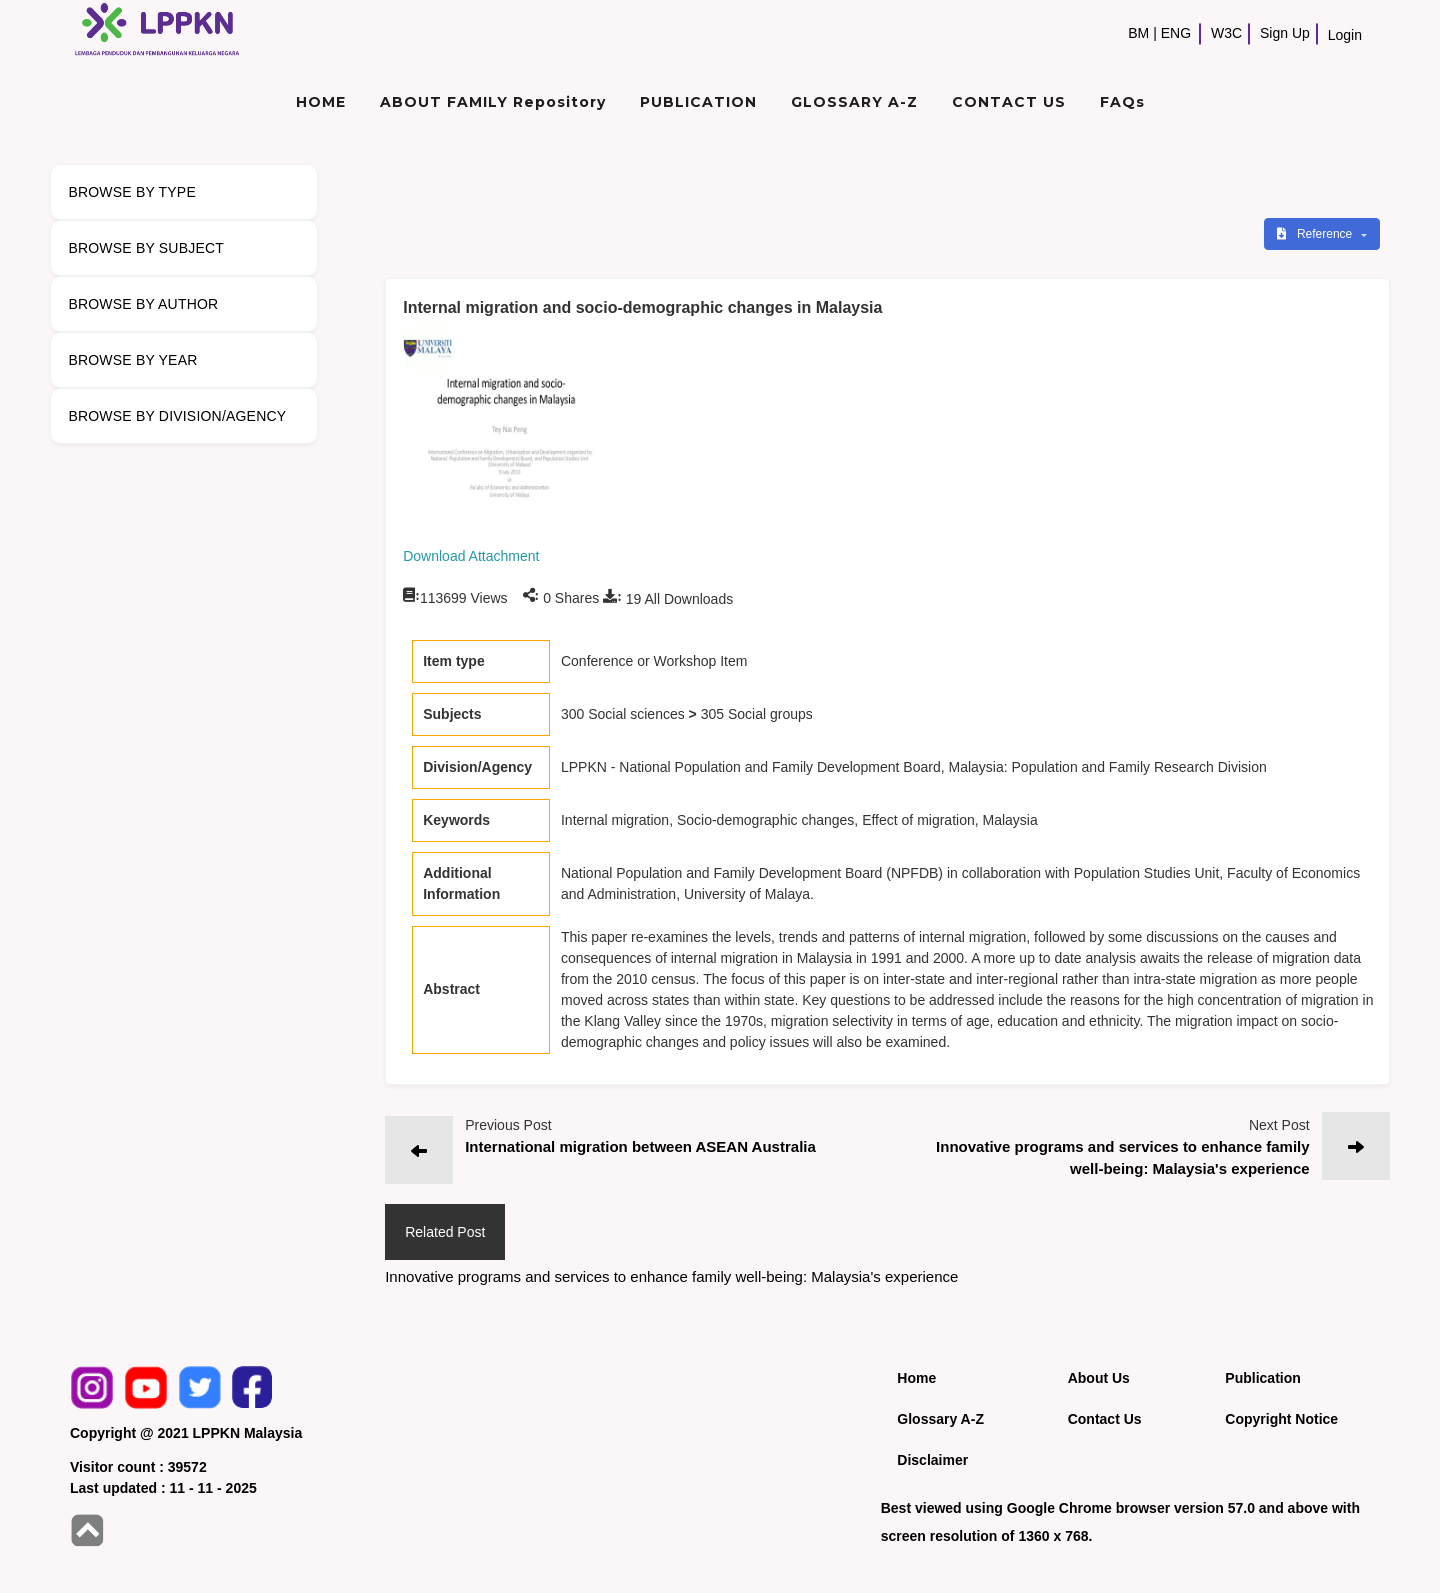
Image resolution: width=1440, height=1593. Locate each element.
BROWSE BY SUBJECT (146, 248)
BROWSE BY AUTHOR (143, 304)
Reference (1316, 234)
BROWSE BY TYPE (132, 192)
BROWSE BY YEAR (132, 360)
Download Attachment (471, 556)
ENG (1176, 33)
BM (1138, 33)
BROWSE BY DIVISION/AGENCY (177, 416)
